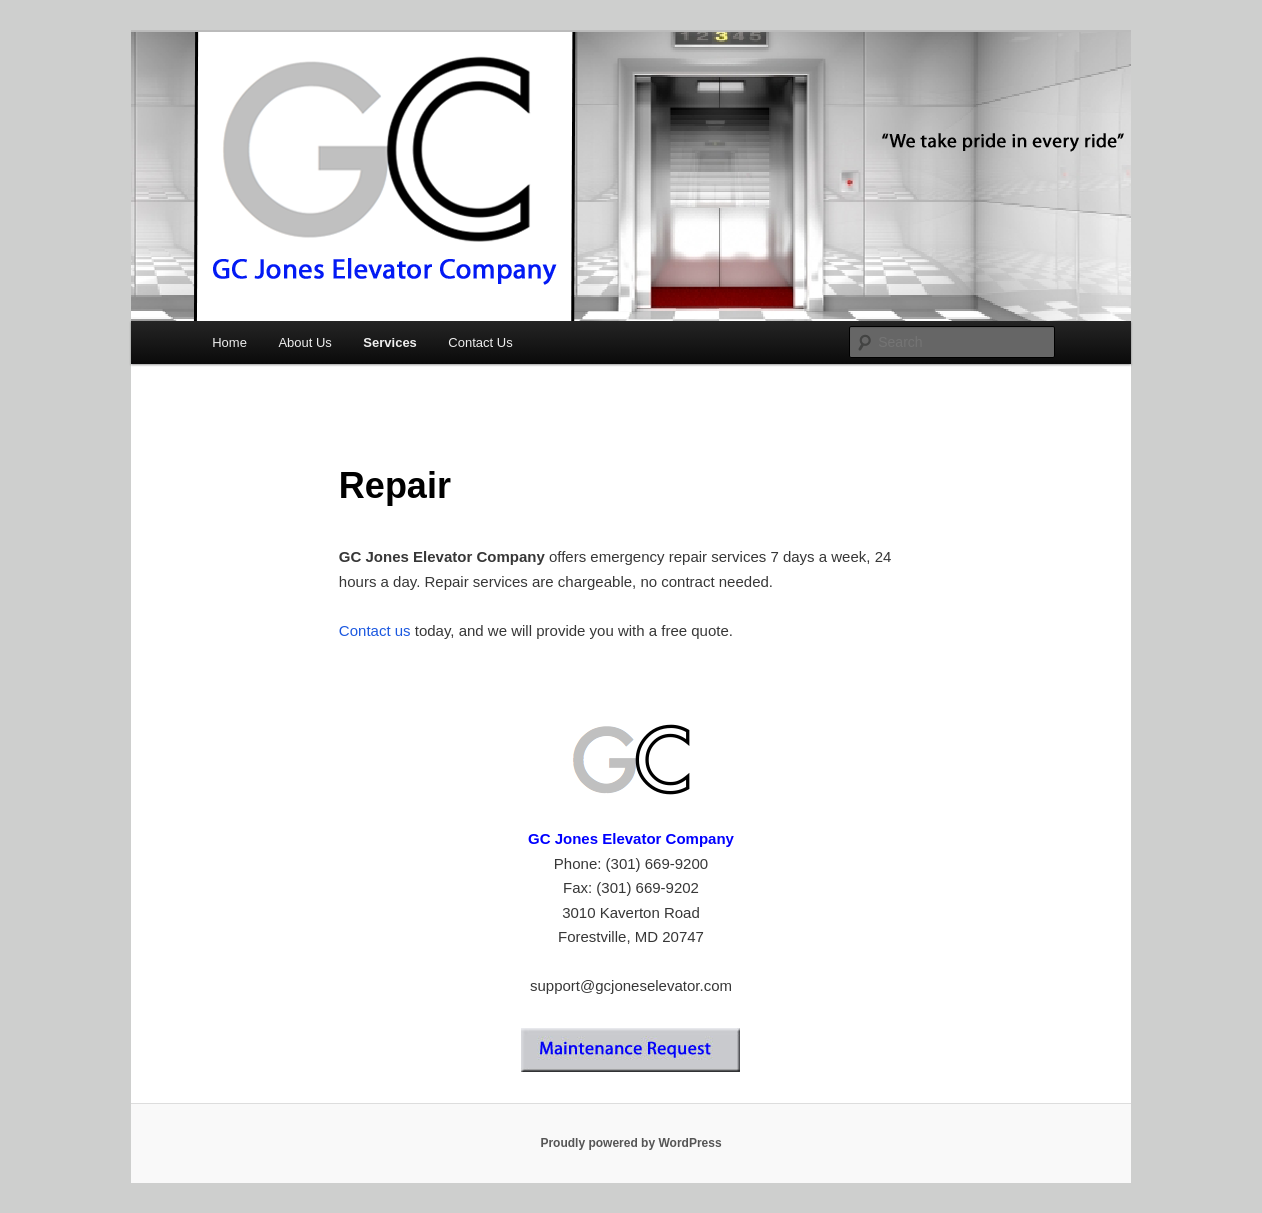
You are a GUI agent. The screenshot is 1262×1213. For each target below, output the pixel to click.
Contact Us (480, 342)
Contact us (375, 630)
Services (390, 342)
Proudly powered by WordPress (630, 1143)
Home (229, 342)
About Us (304, 342)
